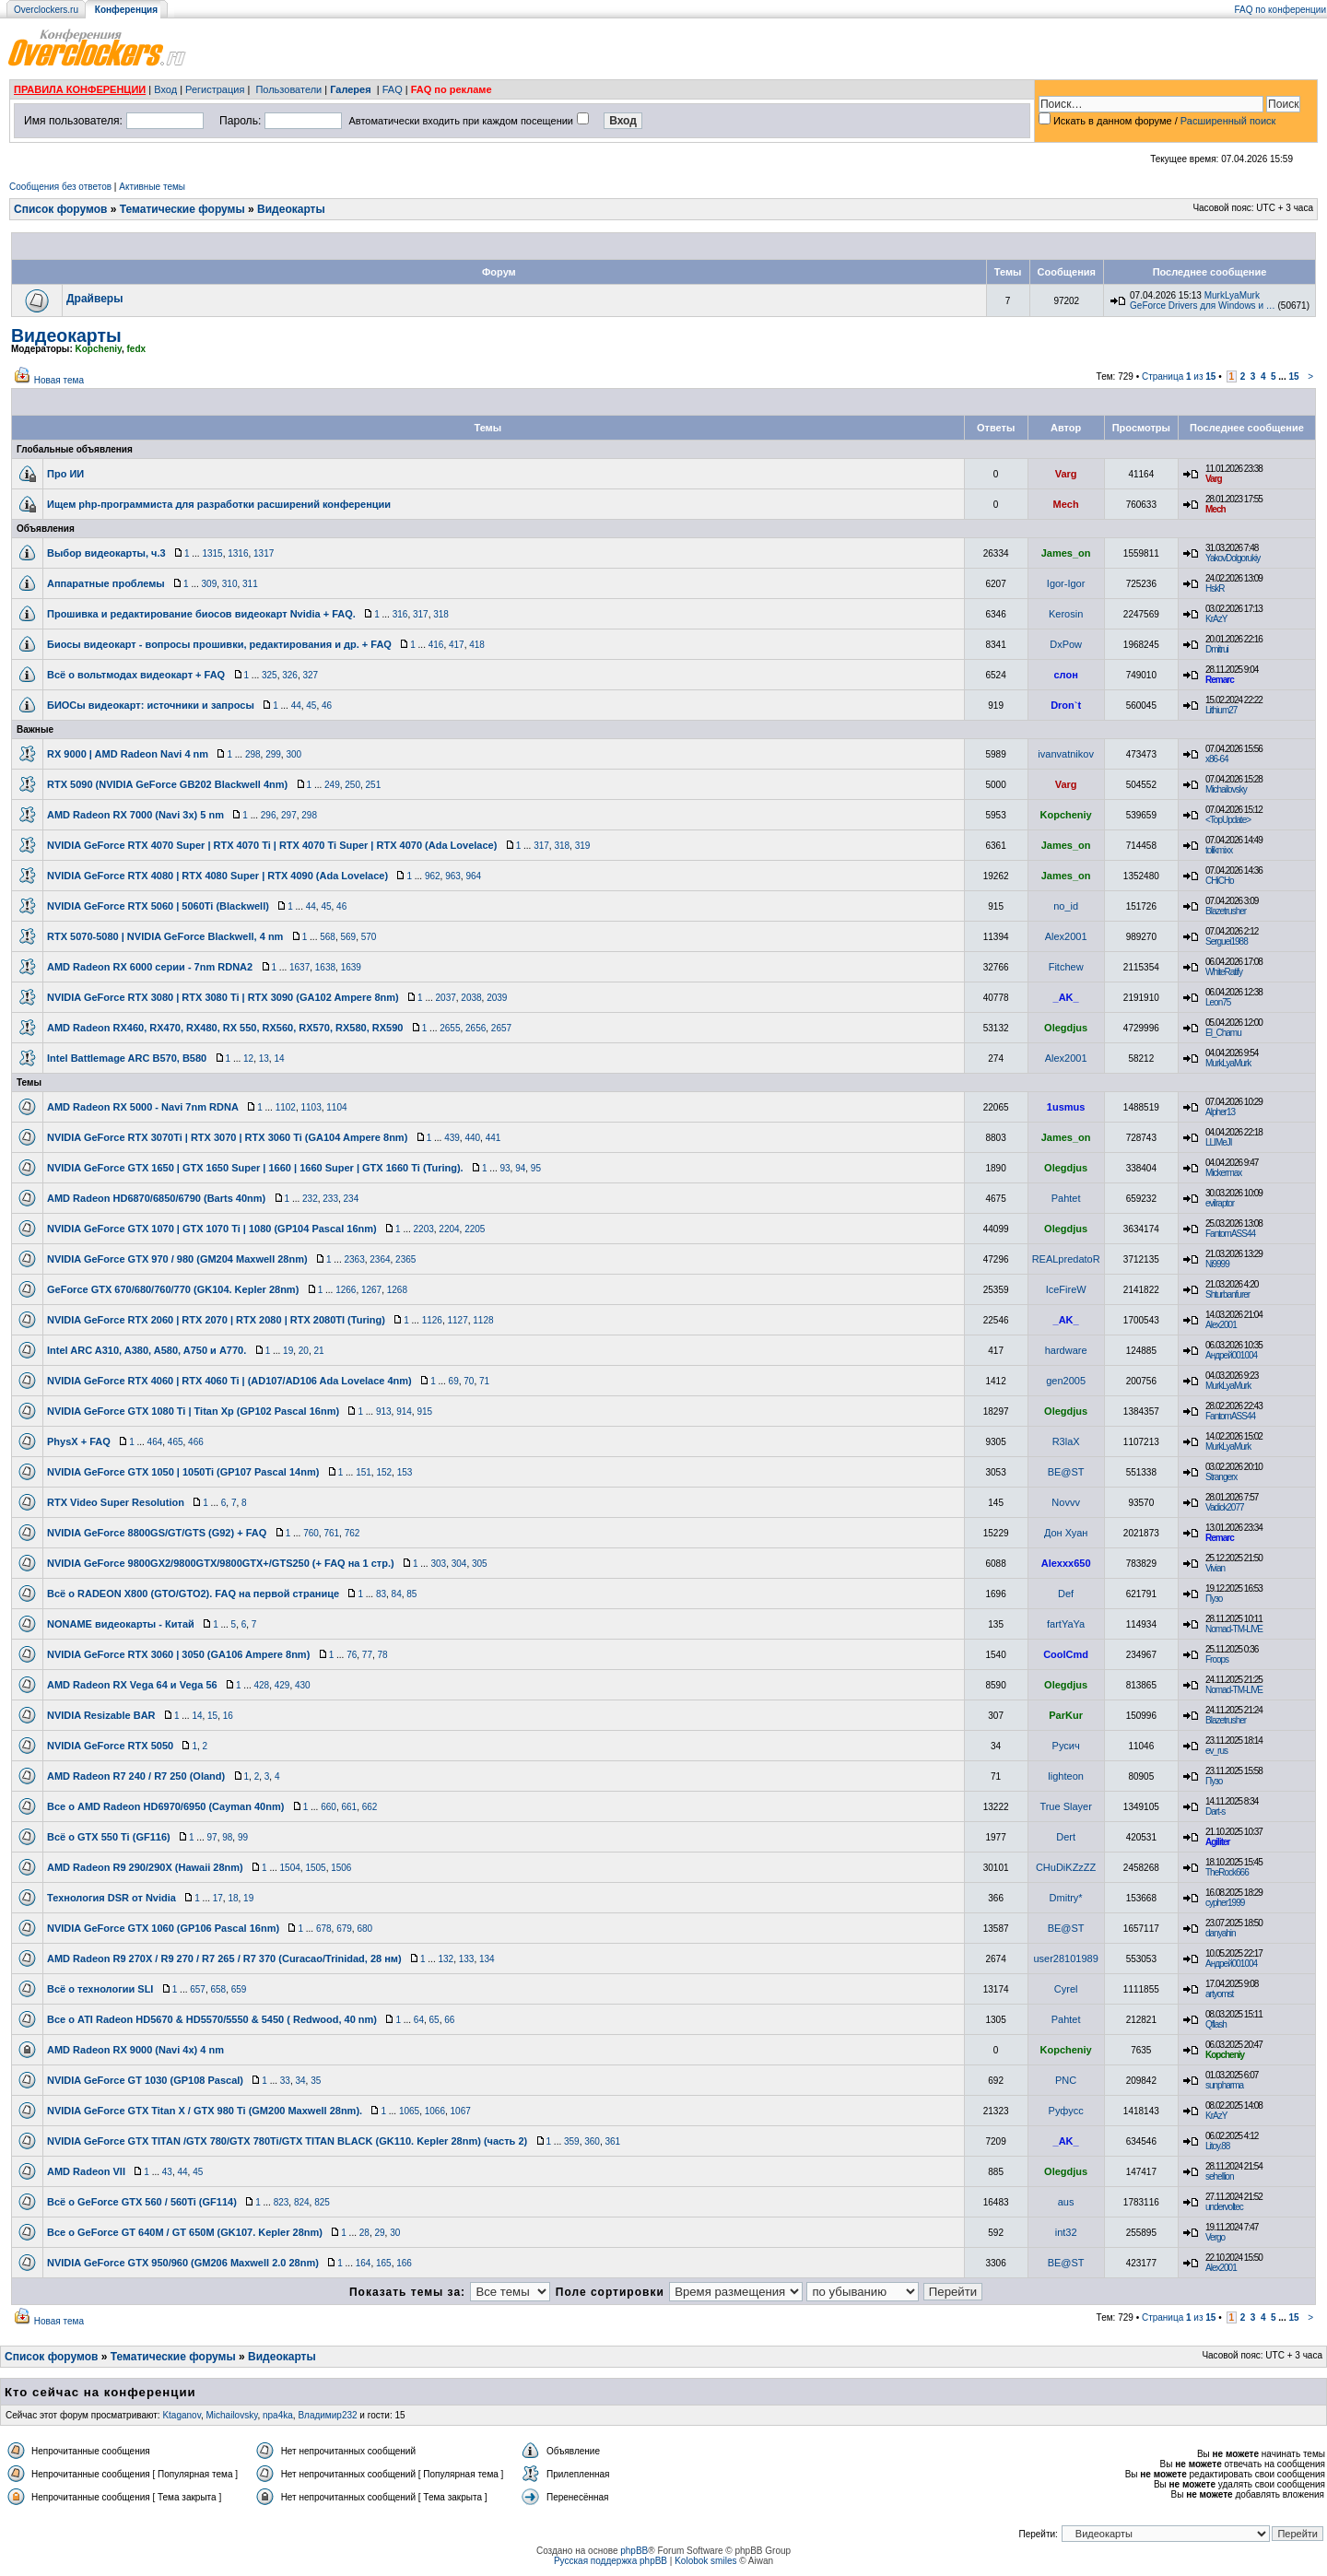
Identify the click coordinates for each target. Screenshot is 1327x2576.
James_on (1066, 553)
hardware (1066, 1350)
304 (459, 1564)
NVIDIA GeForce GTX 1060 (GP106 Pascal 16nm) (163, 1928)
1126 (432, 1320)
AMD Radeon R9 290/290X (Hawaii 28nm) (145, 1867)
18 (233, 1898)
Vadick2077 (1224, 1507)
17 (218, 1898)
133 (467, 1959)
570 (369, 937)
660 (328, 1807)
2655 (450, 1028)
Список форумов (60, 209)
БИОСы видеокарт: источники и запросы (150, 705)
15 (1293, 376)
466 (196, 1442)
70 (469, 1381)
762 (352, 1533)
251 (374, 785)
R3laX (1066, 1441)
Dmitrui (1216, 649)
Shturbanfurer (1227, 1294)
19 (288, 1351)
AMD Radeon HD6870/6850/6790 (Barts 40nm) (156, 1198)
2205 (474, 1229)
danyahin (1220, 1933)
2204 (449, 1229)
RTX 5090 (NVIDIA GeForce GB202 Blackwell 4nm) (167, 784)
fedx (136, 349)
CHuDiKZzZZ (1066, 1867)
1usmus (1066, 1106)
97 (212, 1837)
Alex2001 (1066, 936)
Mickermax (1223, 1173)
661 (349, 1807)
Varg (1066, 473)
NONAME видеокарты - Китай (120, 1623)
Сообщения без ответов (60, 187)
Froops (1216, 1659)
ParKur (1066, 1715)
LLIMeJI (1218, 1142)
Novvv (1065, 1502)
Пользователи (288, 89)
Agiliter (1217, 1842)
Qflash (1216, 2024)
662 (370, 1807)
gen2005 (1066, 1380)
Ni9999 (1217, 1264)
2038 (471, 998)
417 (456, 645)
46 (327, 705)
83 (381, 1594)
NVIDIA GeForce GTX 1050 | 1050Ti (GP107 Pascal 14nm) (183, 1471)
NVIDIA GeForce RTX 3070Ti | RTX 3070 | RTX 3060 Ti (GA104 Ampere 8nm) (227, 1137)
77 (367, 1655)
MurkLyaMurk (1232, 295)
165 (384, 2263)
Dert (1065, 1836)
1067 (461, 2111)
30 (395, 2233)
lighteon (1066, 1776)
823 (281, 2202)
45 (311, 705)
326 (290, 675)
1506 (341, 1868)
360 (592, 2141)
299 (273, 754)
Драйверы (94, 298)
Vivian (1215, 1568)
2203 (424, 1229)
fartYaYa (1066, 1623)
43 (167, 2172)
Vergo (1215, 2237)
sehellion (1219, 2176)
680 (364, 1928)
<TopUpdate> (1228, 820)
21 (318, 1351)
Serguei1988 (1226, 941)
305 (479, 1564)
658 (218, 1989)
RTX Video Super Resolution (115, 1502)
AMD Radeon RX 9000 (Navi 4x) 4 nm (135, 2049)
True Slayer (1065, 1806)
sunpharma (1224, 2085)
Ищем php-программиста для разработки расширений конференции (219, 504)
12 (248, 1058)
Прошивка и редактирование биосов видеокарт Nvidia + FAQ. (201, 613)
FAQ (392, 89)
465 (175, 1442)
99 (243, 1837)
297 (289, 815)
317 (421, 614)
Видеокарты (291, 209)
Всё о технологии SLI (100, 1988)
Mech (1066, 504)
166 (404, 2263)
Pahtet (1066, 1198)
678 (324, 1928)
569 (348, 937)
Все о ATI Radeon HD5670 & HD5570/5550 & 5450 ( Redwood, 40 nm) (212, 2019)
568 (327, 937)
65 (434, 2020)
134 (487, 1959)
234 (351, 1199)
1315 (212, 553)
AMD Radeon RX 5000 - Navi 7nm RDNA (143, 1106)
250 (352, 785)
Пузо (1213, 1599)
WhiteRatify (1223, 972)
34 (300, 2081)
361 (613, 2141)
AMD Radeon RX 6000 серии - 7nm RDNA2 (149, 966)
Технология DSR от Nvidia (111, 1897)
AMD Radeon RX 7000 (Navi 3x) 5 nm (135, 814)
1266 (345, 1290)
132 (445, 1959)
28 (364, 2233)
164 (363, 2263)
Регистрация (214, 89)
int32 (1066, 2232)
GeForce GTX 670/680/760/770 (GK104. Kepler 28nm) (173, 1289)
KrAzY (1216, 619)
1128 (483, 1320)
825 (322, 2202)
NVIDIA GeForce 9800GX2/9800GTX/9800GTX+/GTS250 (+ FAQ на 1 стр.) (220, 1563)
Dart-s (1215, 1811)
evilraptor (1219, 1203)
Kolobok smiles (705, 2561)
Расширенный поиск (1228, 120)
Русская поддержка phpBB (610, 2561)
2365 (405, 1259)
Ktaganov (181, 2415)
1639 (351, 967)
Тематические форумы (182, 209)
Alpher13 (1220, 1112)
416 (436, 645)
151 (363, 1472)
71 (484, 1381)
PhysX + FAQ (79, 1441)
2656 (475, 1028)
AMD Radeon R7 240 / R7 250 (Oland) (136, 1776)
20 (304, 1351)
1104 (336, 1107)
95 (536, 1168)
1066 (435, 2111)
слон (1065, 674)
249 (332, 785)
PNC (1065, 2080)
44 (296, 705)
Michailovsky (1226, 789)
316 (400, 614)
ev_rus (1216, 1751)
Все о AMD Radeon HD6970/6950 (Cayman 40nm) (165, 1806)
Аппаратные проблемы (106, 583)
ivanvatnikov (1066, 753)
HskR (1214, 588)
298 (253, 754)
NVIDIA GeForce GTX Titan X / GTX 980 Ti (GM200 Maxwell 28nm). (204, 2110)
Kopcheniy (99, 349)
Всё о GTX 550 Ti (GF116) (108, 1836)
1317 (263, 553)
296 (268, 815)
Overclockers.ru (46, 10)
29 (379, 2233)
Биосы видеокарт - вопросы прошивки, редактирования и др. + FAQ (219, 644)
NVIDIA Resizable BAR (101, 1715)
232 (310, 1199)
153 (405, 1472)
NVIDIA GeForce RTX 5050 (110, 1745)
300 (293, 754)
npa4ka (278, 2415)
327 (310, 675)
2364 (380, 1259)
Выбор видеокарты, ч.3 (106, 553)
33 (285, 2081)
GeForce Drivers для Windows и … (1202, 305)
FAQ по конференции (1280, 10)
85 (411, 1594)
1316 (238, 553)
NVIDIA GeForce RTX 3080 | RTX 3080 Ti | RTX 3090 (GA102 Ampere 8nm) (223, 997)
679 (344, 1928)
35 (316, 2081)
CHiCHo (1219, 881)
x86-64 (1216, 759)
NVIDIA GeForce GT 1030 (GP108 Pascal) (145, 2080)
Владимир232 (327, 2415)
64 (419, 2020)
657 (198, 1989)
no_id (1065, 906)
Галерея (350, 89)
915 (424, 1411)
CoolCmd (1065, 1654)
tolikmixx (1218, 850)
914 (404, 1411)
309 (209, 584)
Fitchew (1066, 966)
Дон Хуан (1066, 1532)
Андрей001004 (1231, 1355)
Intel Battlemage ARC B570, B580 (126, 1058)
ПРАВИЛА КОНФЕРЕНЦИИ (80, 89)
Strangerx (1221, 1477)
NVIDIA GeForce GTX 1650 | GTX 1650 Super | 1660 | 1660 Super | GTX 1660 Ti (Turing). (255, 1167)
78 (383, 1655)
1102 (286, 1107)
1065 (409, 2111)
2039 (497, 998)
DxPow (1066, 644)
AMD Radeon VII (86, 2171)
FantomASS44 (1230, 1234)
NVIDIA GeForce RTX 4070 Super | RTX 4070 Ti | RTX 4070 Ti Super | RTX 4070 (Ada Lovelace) (272, 845)
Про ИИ (65, 473)
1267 (371, 1290)
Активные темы (152, 187)
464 (155, 1442)
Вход (165, 89)
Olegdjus (1065, 1027)
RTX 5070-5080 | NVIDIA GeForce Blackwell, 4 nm (165, 936)
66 (449, 2020)
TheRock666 (1227, 1872)
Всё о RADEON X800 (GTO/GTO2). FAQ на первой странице (193, 1593)
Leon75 (1217, 1002)
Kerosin (1066, 613)
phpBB (634, 2551)
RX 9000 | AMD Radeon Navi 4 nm (127, 753)
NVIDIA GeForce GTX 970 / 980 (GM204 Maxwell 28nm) (177, 1258)
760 (311, 1533)
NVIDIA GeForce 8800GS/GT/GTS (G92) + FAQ (156, 1532)
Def (1066, 1593)
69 (454, 1381)
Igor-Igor (1066, 583)
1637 (299, 967)
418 (477, 645)
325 (269, 675)
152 (384, 1472)
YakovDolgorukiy (1232, 558)
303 (438, 1564)
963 (453, 876)
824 (302, 2202)
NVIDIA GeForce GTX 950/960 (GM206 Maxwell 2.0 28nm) (183, 2262)
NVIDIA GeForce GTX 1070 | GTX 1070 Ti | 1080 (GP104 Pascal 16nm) (212, 1228)
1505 (315, 1868)
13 (264, 1058)
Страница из (1179, 376)
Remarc (1219, 680)
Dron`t (1066, 705)
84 (397, 1594)
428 (261, 1685)
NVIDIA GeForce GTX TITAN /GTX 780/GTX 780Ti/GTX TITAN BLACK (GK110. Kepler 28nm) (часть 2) (287, 2141)
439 (452, 1138)
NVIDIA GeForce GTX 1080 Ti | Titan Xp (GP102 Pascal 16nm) (193, 1411)
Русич (1066, 1745)
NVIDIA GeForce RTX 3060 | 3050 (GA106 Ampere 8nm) (178, 1654)
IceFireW (1066, 1289)
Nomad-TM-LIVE (1233, 1629)
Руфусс (1066, 2110)
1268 (397, 1290)
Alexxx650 (1066, 1563)
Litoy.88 (1217, 2146)
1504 (290, 1868)
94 (520, 1168)
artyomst (1219, 1994)
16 (228, 1716)
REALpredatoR (1066, 1258)
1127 (457, 1320)
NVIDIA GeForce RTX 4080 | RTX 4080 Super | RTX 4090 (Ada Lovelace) (217, 875)
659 (239, 1989)
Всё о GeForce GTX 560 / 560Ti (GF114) (142, 2201)
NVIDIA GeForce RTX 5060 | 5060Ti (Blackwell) (158, 906)
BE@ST (1066, 1471)
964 (473, 876)
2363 (354, 1259)
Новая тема (59, 380)
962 (432, 876)
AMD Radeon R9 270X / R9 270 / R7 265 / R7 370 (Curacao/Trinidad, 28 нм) (224, 1958)
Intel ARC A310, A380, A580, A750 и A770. (146, 1350)
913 (384, 1411)
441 (493, 1138)
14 (279, 1058)
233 (330, 1199)
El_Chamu (1223, 1033)
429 (282, 1685)
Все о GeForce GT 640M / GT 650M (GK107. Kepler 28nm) (185, 2232)
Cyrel (1066, 1988)
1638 (325, 967)
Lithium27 (1221, 710)
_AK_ (1066, 997)
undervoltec (1224, 2207)
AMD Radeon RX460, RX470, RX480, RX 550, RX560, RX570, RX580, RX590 (225, 1027)
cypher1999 (1224, 1903)
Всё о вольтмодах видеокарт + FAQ (136, 674)
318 (441, 614)
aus (1066, 2201)
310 (230, 584)
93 (504, 1168)
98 (227, 1837)
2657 (501, 1028)
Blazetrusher (1225, 911)
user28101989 (1065, 1958)
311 (250, 584)
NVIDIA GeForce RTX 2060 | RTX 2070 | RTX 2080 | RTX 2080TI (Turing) (216, 1319)
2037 (446, 998)
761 (331, 1533)
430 (303, 1685)
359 (572, 2141)
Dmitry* (1066, 1897)
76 (351, 1655)
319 (583, 846)
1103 (310, 1107)
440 (472, 1138)
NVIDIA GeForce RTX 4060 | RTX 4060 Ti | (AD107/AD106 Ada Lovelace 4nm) (229, 1380)
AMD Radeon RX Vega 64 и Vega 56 (132, 1684)
